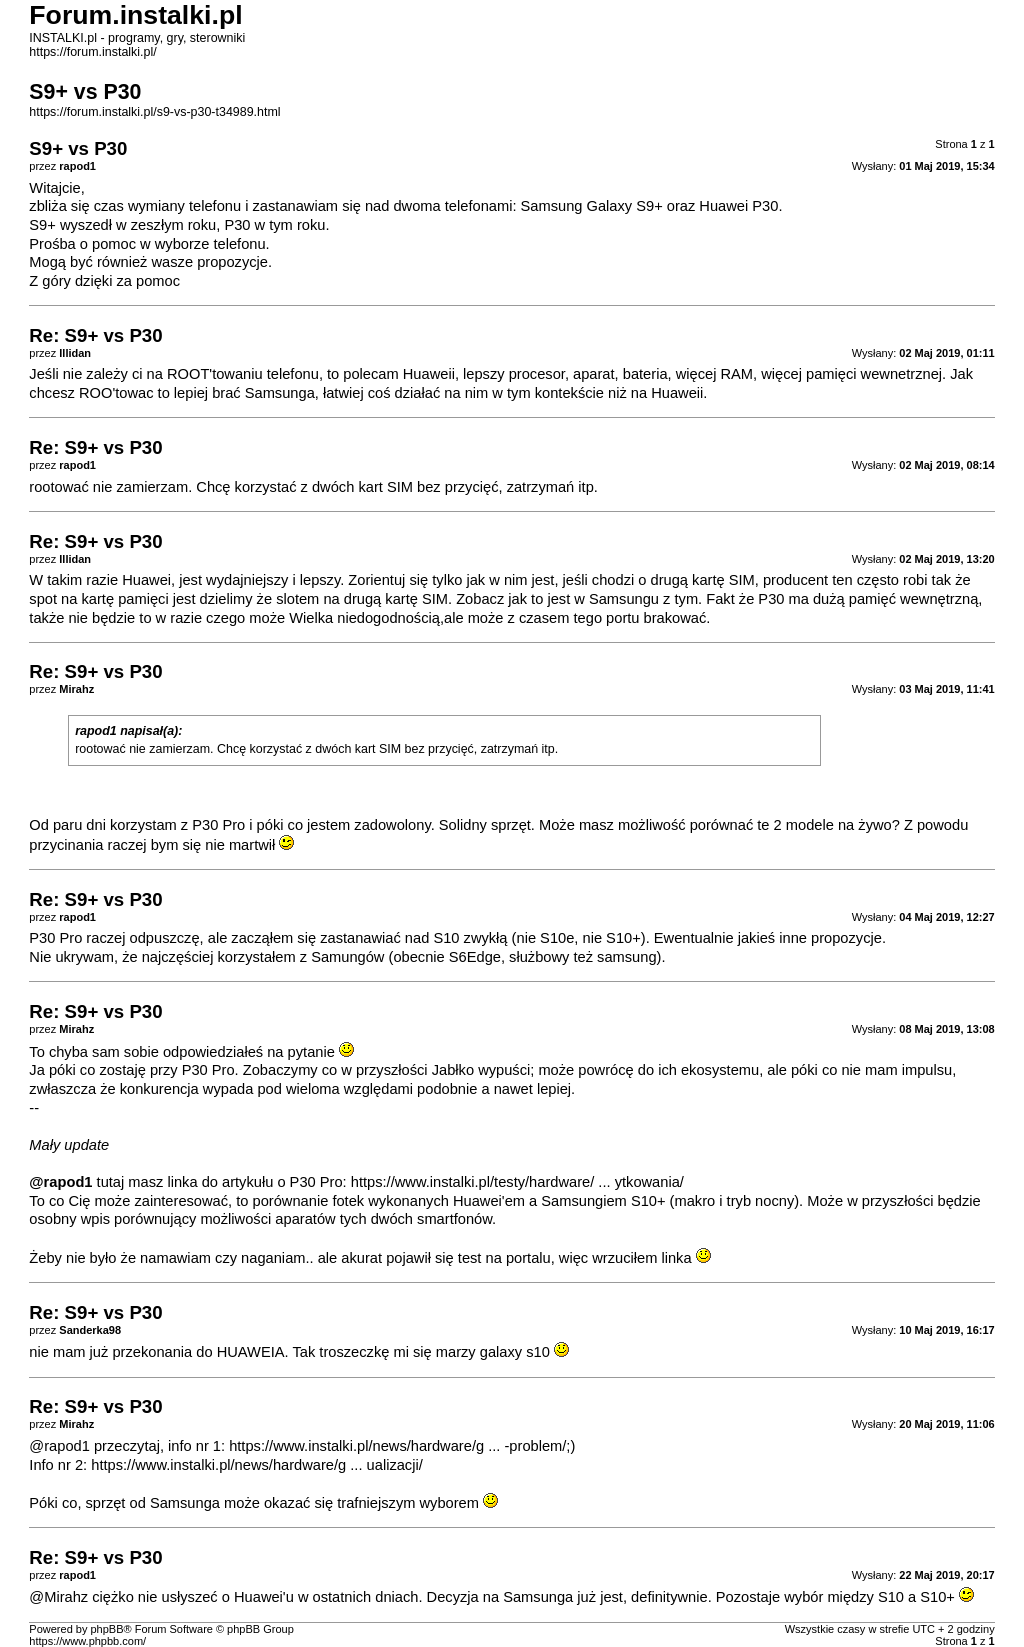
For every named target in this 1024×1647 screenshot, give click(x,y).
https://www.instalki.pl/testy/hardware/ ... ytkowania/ (517, 1182)
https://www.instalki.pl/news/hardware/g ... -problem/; (399, 1446)
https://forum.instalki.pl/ (92, 52)
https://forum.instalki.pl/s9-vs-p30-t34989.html (154, 112)
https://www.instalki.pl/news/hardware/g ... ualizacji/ (257, 1465)
